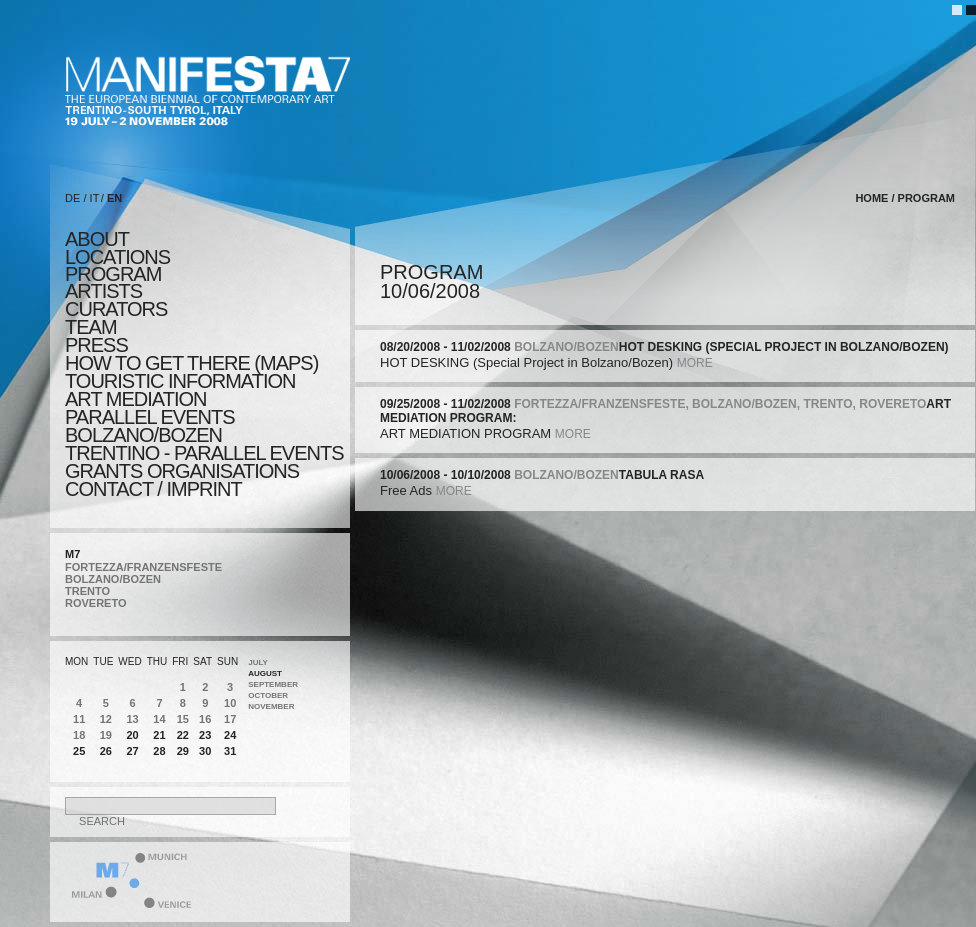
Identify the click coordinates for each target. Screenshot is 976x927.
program (113, 274)
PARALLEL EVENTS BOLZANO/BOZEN (150, 426)
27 (132, 751)
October (268, 695)
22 (183, 735)
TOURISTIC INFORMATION (180, 381)
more (695, 363)
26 (106, 751)
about (97, 239)
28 (159, 751)
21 (159, 735)
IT (95, 198)
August (265, 673)
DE (72, 198)
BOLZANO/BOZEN (113, 579)
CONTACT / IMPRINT (153, 489)
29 (183, 751)
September (273, 684)
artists (103, 291)
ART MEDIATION (135, 399)
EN (114, 198)
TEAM (91, 327)
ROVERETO (96, 603)
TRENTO (87, 591)
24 (230, 735)
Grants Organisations (182, 471)
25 (79, 751)
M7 (72, 554)
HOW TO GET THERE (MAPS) (191, 363)
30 (205, 751)
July (258, 662)
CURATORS (116, 309)
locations (117, 257)
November (271, 706)
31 (230, 751)
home (871, 198)
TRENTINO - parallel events (204, 453)
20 (132, 735)
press (96, 345)
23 (205, 735)
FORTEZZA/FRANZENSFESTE (143, 567)
